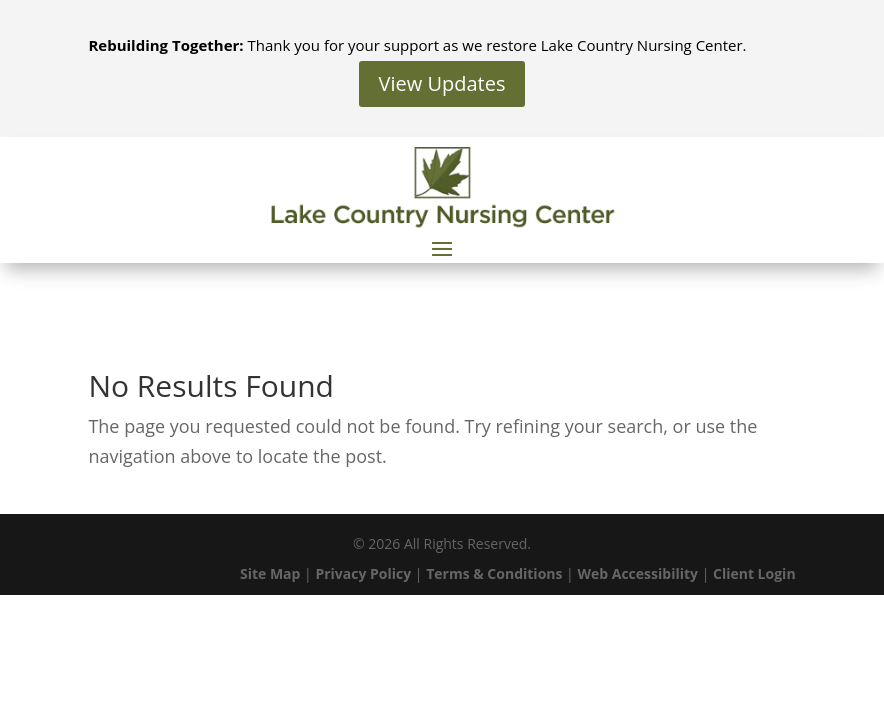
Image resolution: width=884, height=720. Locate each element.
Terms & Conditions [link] (494, 573)
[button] (442, 248)
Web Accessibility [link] (637, 573)
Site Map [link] (270, 573)
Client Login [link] (754, 573)
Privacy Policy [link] (363, 573)
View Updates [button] (442, 83)
